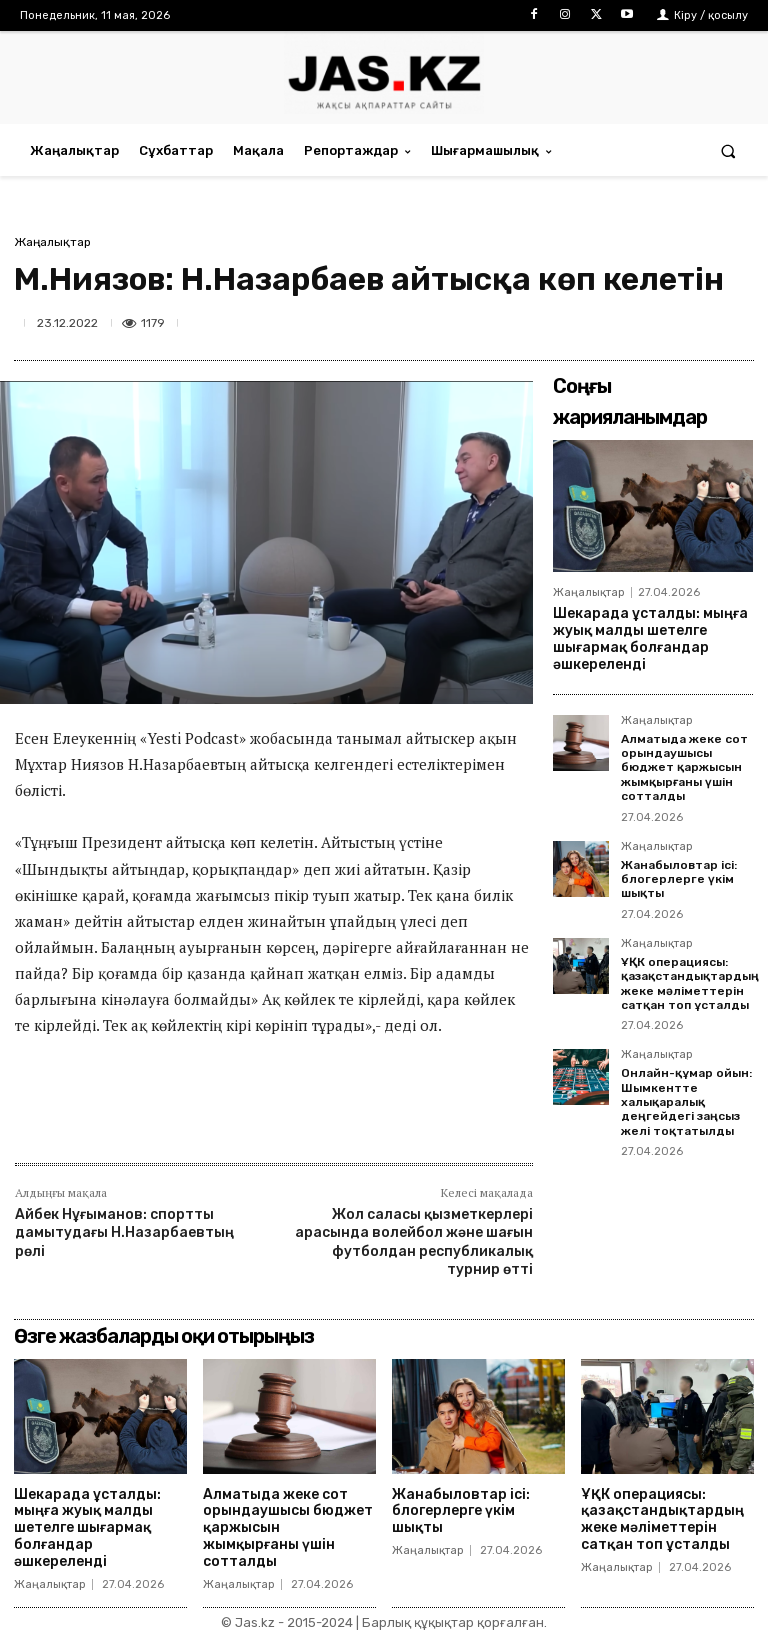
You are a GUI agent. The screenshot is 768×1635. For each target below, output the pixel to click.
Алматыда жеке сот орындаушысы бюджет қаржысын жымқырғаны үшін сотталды (684, 768)
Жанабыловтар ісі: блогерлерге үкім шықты (679, 879)
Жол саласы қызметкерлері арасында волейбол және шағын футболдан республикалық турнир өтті (414, 1242)
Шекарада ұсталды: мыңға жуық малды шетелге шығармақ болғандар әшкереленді (650, 638)
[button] (728, 150)
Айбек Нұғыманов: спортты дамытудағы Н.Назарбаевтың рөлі (124, 1232)
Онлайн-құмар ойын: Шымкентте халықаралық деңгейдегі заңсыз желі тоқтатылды (686, 1102)
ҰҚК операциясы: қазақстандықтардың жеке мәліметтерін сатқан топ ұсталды (690, 983)
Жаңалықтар (52, 242)
